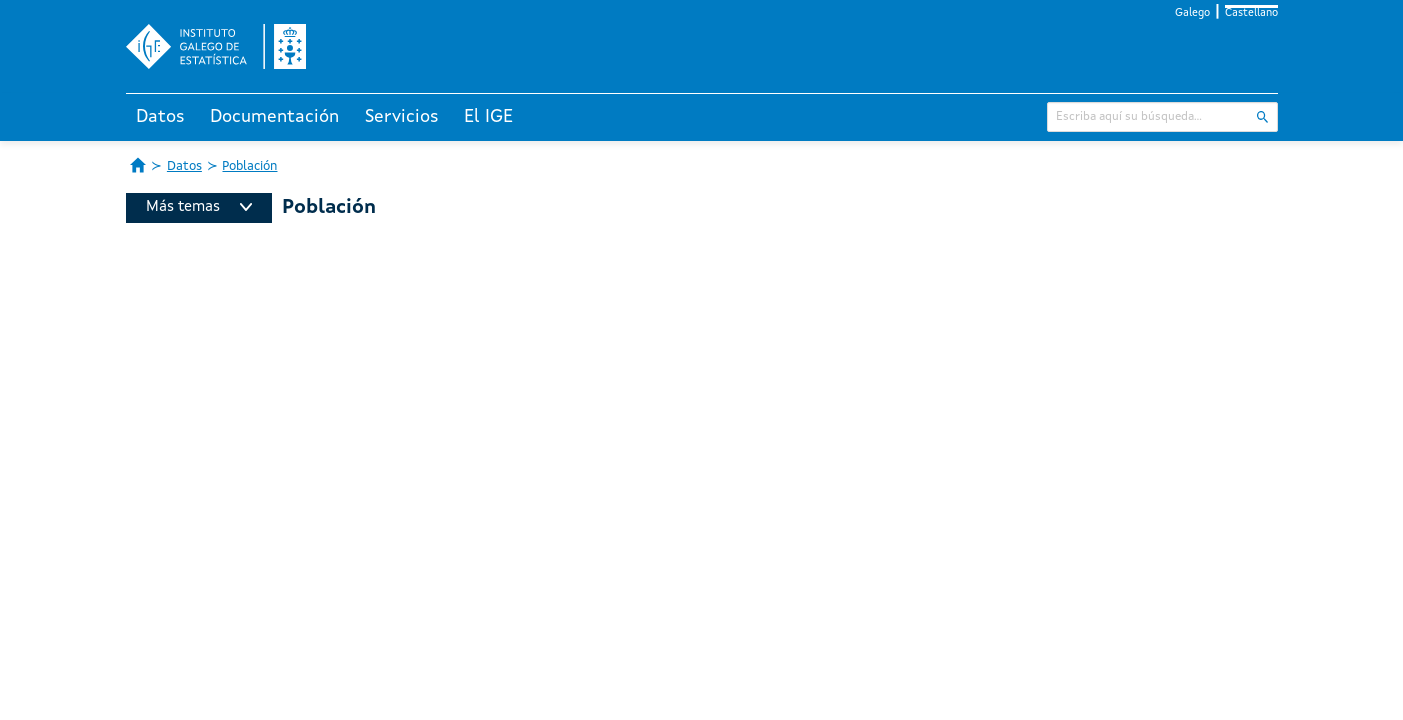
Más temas (199, 207)
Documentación (274, 117)
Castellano (1251, 13)
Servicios (402, 117)
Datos (160, 117)
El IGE (488, 117)
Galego (1192, 13)
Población (249, 166)
